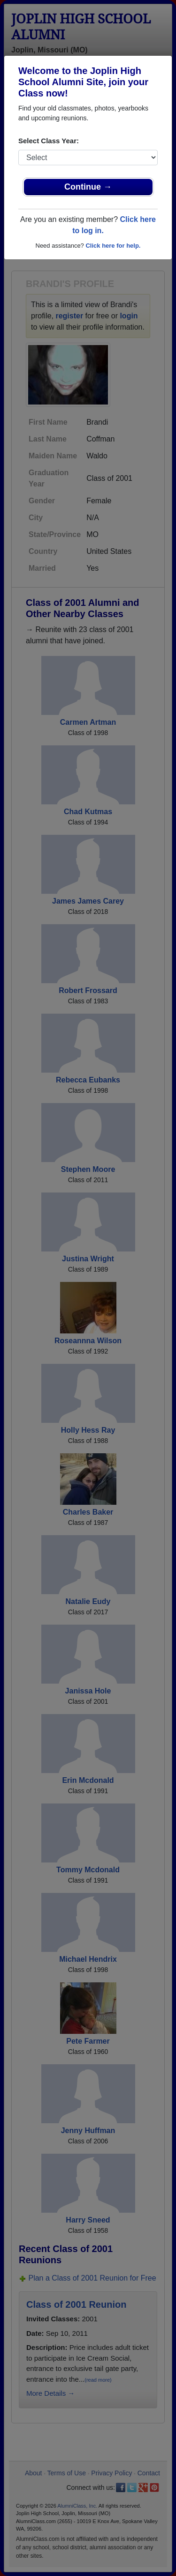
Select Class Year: (48, 141)
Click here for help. (112, 245)
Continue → (88, 186)
